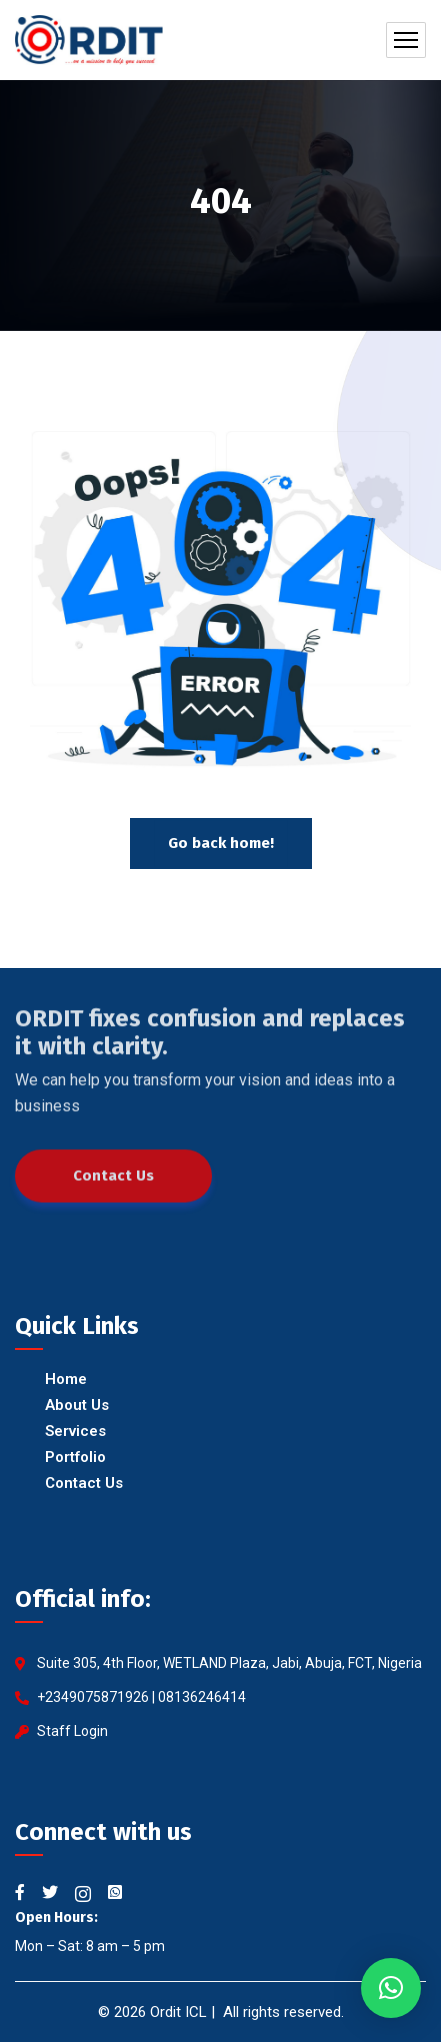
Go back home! (221, 843)
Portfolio (75, 1457)
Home (66, 1379)
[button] (391, 1988)
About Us (77, 1405)
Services (75, 1431)
